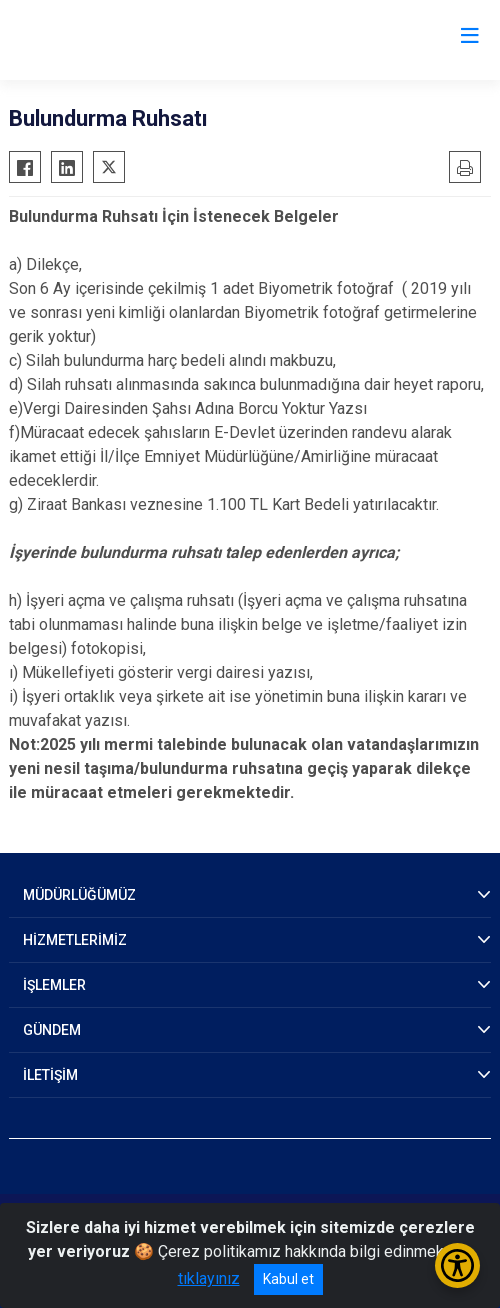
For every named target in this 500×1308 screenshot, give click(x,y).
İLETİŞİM (50, 1075)
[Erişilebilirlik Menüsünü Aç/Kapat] (457, 1265)
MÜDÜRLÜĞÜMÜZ (79, 895)
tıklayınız (209, 1278)
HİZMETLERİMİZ (75, 940)
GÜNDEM (52, 1030)
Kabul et (288, 1279)
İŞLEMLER (54, 985)
